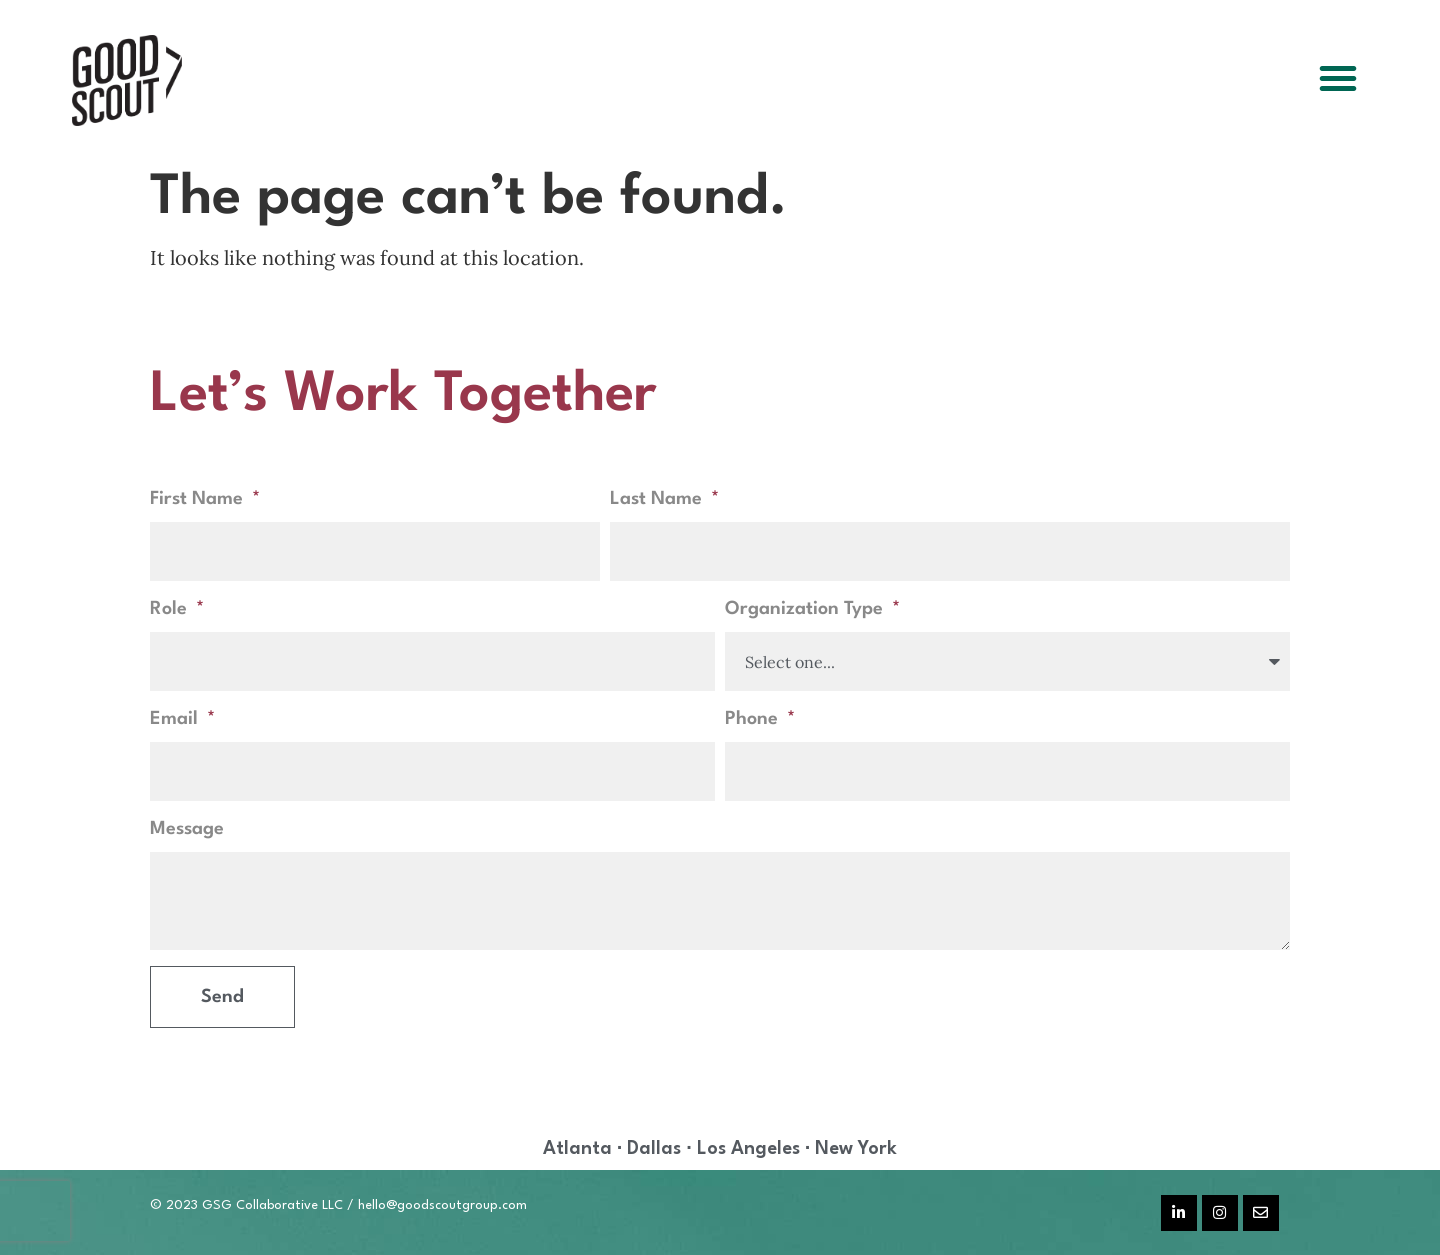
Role (171, 609)
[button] (1338, 78)
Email (176, 719)
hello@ (377, 1205)
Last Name (658, 499)
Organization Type (806, 609)
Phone (754, 719)
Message (187, 829)
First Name (199, 499)
